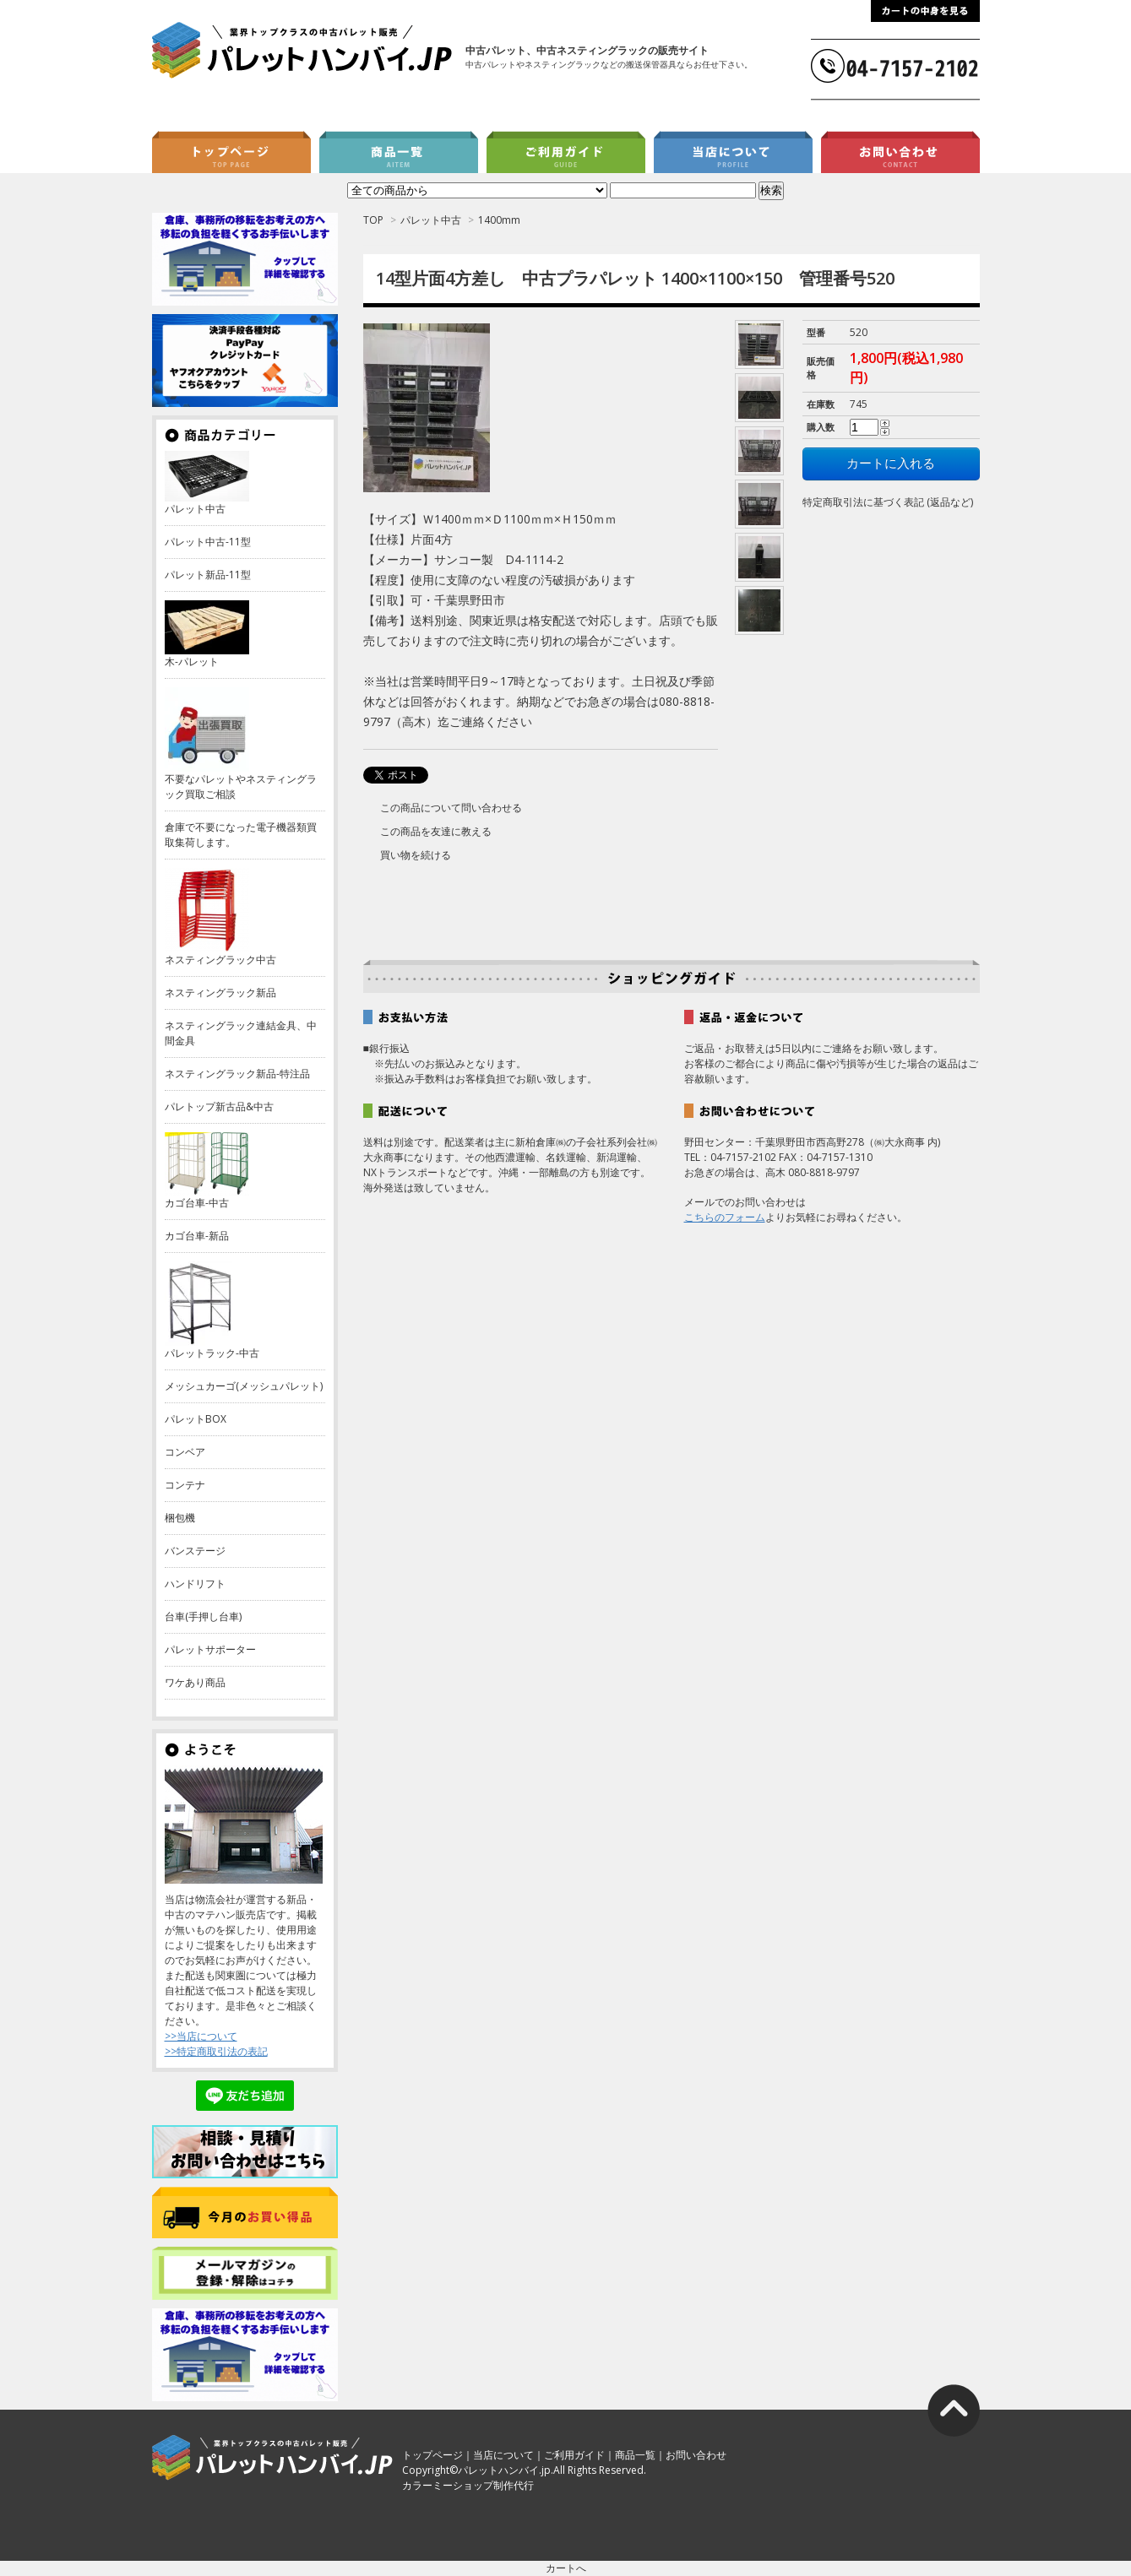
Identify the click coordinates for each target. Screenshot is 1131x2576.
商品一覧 (635, 2455)
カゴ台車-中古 (197, 1203)
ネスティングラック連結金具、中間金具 (241, 1033)
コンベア (185, 1452)
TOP (373, 220)
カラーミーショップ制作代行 (468, 2485)
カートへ (566, 2568)
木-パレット (192, 661)
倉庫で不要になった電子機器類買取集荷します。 (241, 834)
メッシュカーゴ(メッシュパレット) (244, 1386)
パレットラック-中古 (212, 1353)
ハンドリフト (195, 1583)
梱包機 (180, 1517)
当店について (503, 2455)
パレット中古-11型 (208, 541)
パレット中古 (430, 220)
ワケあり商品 (195, 1682)
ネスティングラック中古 (220, 959)
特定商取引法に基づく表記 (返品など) (887, 502)
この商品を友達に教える (436, 831)
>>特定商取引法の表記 (216, 2051)
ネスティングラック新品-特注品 (237, 1073)
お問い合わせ (696, 2455)
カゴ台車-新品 (197, 1235)
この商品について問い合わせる (451, 807)
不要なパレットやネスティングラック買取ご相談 (241, 786)
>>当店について (201, 2036)
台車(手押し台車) (203, 1616)
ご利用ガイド (574, 2455)
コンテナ (185, 1485)
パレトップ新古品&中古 (219, 1106)
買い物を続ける (415, 855)
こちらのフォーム (724, 1217)
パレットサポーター (210, 1649)
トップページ (432, 2455)
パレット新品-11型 (208, 574)
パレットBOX (195, 1419)
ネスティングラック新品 (220, 992)
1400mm (499, 220)
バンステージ (195, 1550)
